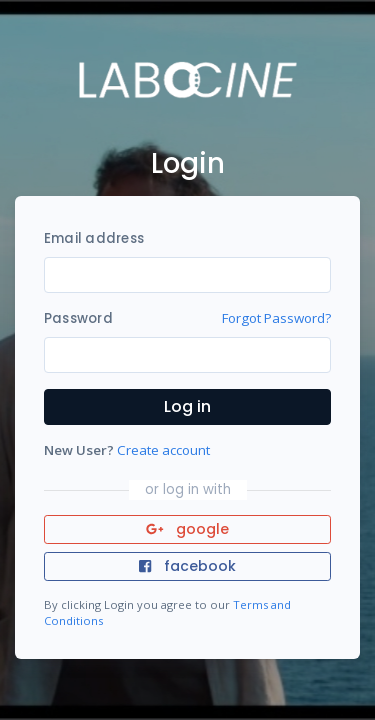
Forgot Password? (276, 318)
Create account (163, 450)
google (187, 529)
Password (78, 318)
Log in (187, 406)
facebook (187, 566)
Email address (94, 238)
